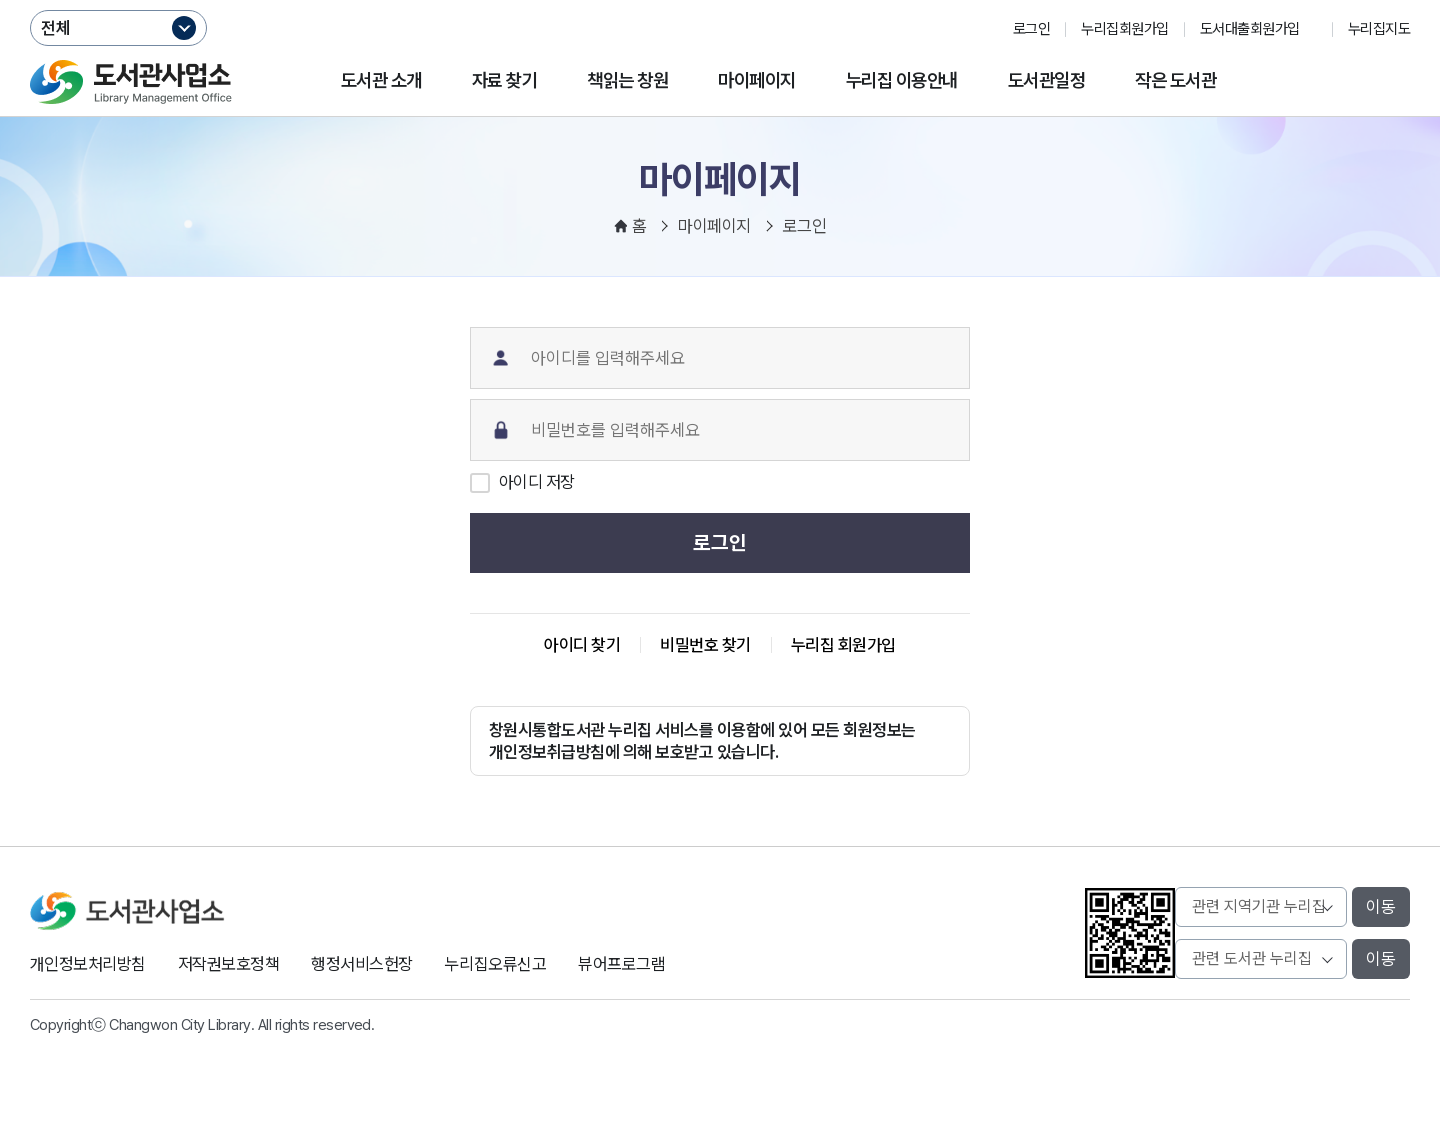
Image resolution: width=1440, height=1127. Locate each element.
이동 (1381, 907)
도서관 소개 (381, 80)
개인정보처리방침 (88, 964)
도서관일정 (1046, 80)
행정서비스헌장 (361, 964)
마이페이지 (756, 80)
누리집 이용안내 (902, 80)
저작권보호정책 (228, 964)
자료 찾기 (504, 80)
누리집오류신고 (495, 964)
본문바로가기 (720, 0)
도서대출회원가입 (1250, 29)
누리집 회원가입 (843, 645)
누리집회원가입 (1124, 29)
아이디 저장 (537, 482)
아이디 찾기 (582, 645)
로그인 (1031, 29)
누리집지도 (1379, 29)
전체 (56, 28)
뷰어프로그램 (621, 964)
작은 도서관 (1175, 80)
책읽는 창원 (627, 80)
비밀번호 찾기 (705, 645)
